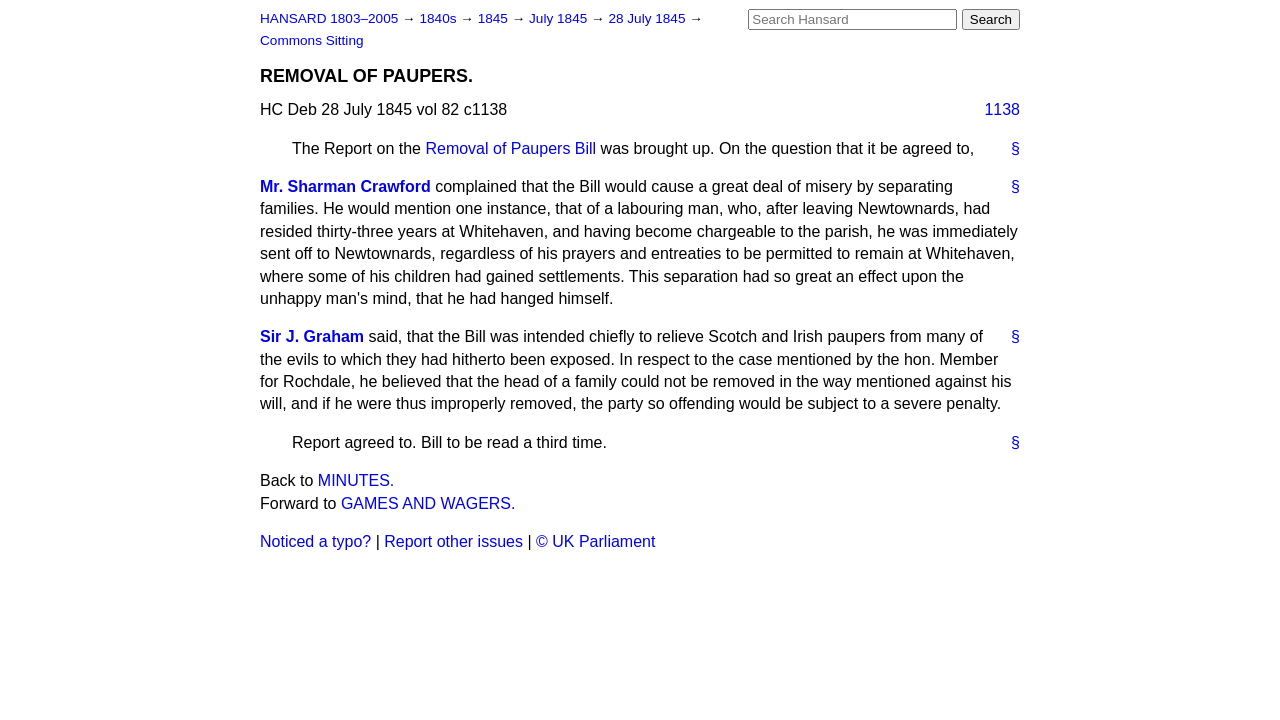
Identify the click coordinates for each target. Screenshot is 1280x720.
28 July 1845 (648, 18)
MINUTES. (356, 480)
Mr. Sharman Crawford (345, 186)
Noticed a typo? (315, 541)
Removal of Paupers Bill (510, 148)
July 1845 (560, 18)
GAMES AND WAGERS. (428, 503)
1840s (439, 18)
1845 (495, 18)
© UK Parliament (595, 541)
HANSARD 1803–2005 (329, 18)
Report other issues (453, 541)
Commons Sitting (312, 40)
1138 (1002, 109)
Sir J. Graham (312, 336)
